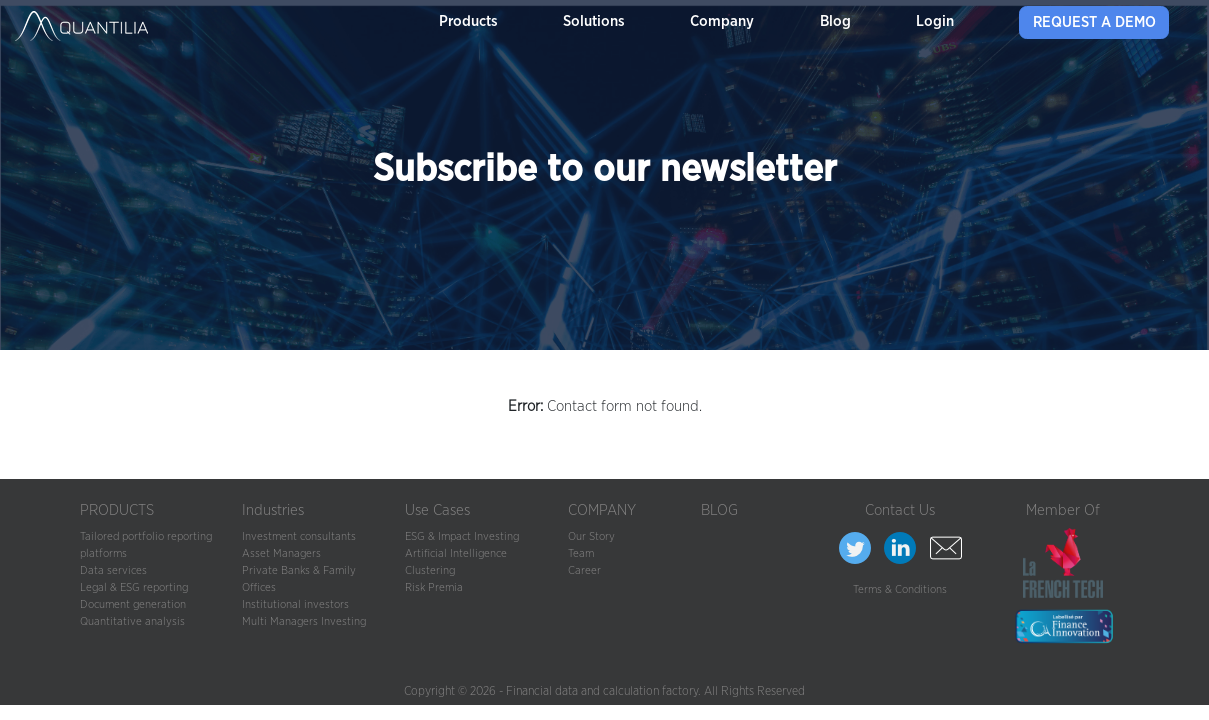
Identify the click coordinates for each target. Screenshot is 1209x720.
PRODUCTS (117, 510)
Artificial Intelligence (456, 553)
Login (935, 21)
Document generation (133, 604)
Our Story (591, 536)
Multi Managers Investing (304, 621)
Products (468, 21)
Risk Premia (434, 587)
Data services (113, 570)
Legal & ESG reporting (134, 587)
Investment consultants (299, 536)
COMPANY (602, 510)
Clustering (430, 570)
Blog (835, 21)
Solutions (594, 21)
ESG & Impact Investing (462, 536)
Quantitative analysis (132, 621)
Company (722, 21)
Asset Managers (281, 553)
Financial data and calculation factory (602, 691)
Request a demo (1094, 22)
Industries (273, 510)
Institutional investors (295, 604)
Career (584, 570)
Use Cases (437, 510)
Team (581, 553)
